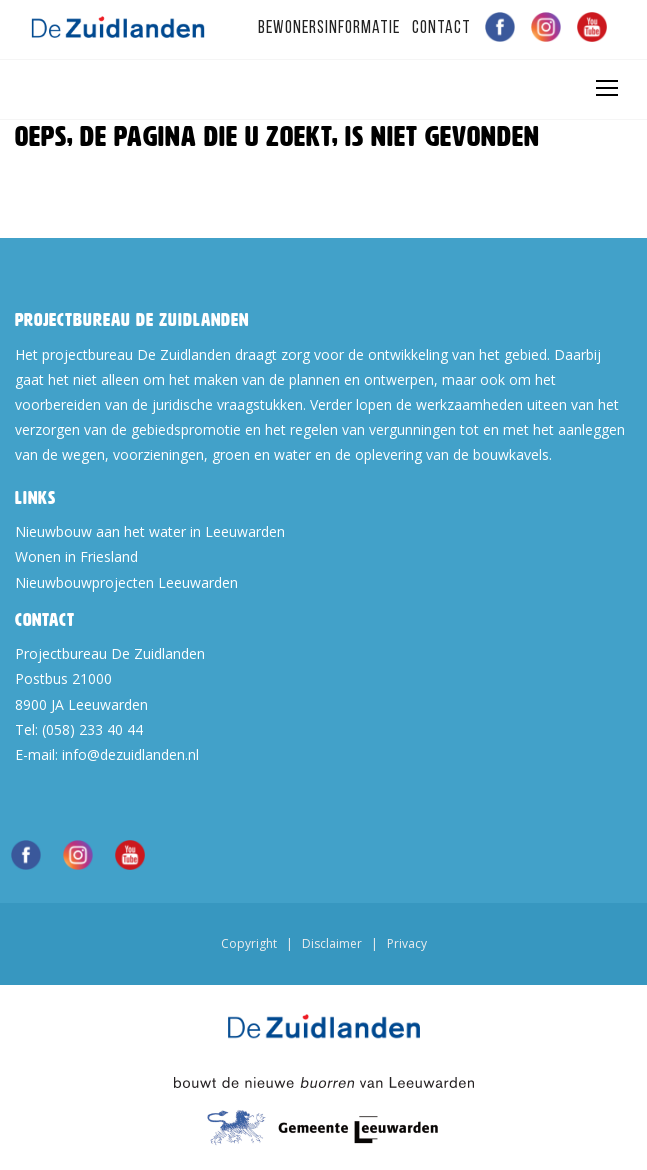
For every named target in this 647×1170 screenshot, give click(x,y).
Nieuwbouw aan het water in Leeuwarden (150, 531)
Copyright (249, 943)
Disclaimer (332, 943)
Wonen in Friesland (76, 556)
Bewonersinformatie (329, 28)
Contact (441, 28)
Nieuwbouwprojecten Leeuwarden (126, 582)
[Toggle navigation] (606, 88)
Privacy (407, 943)
